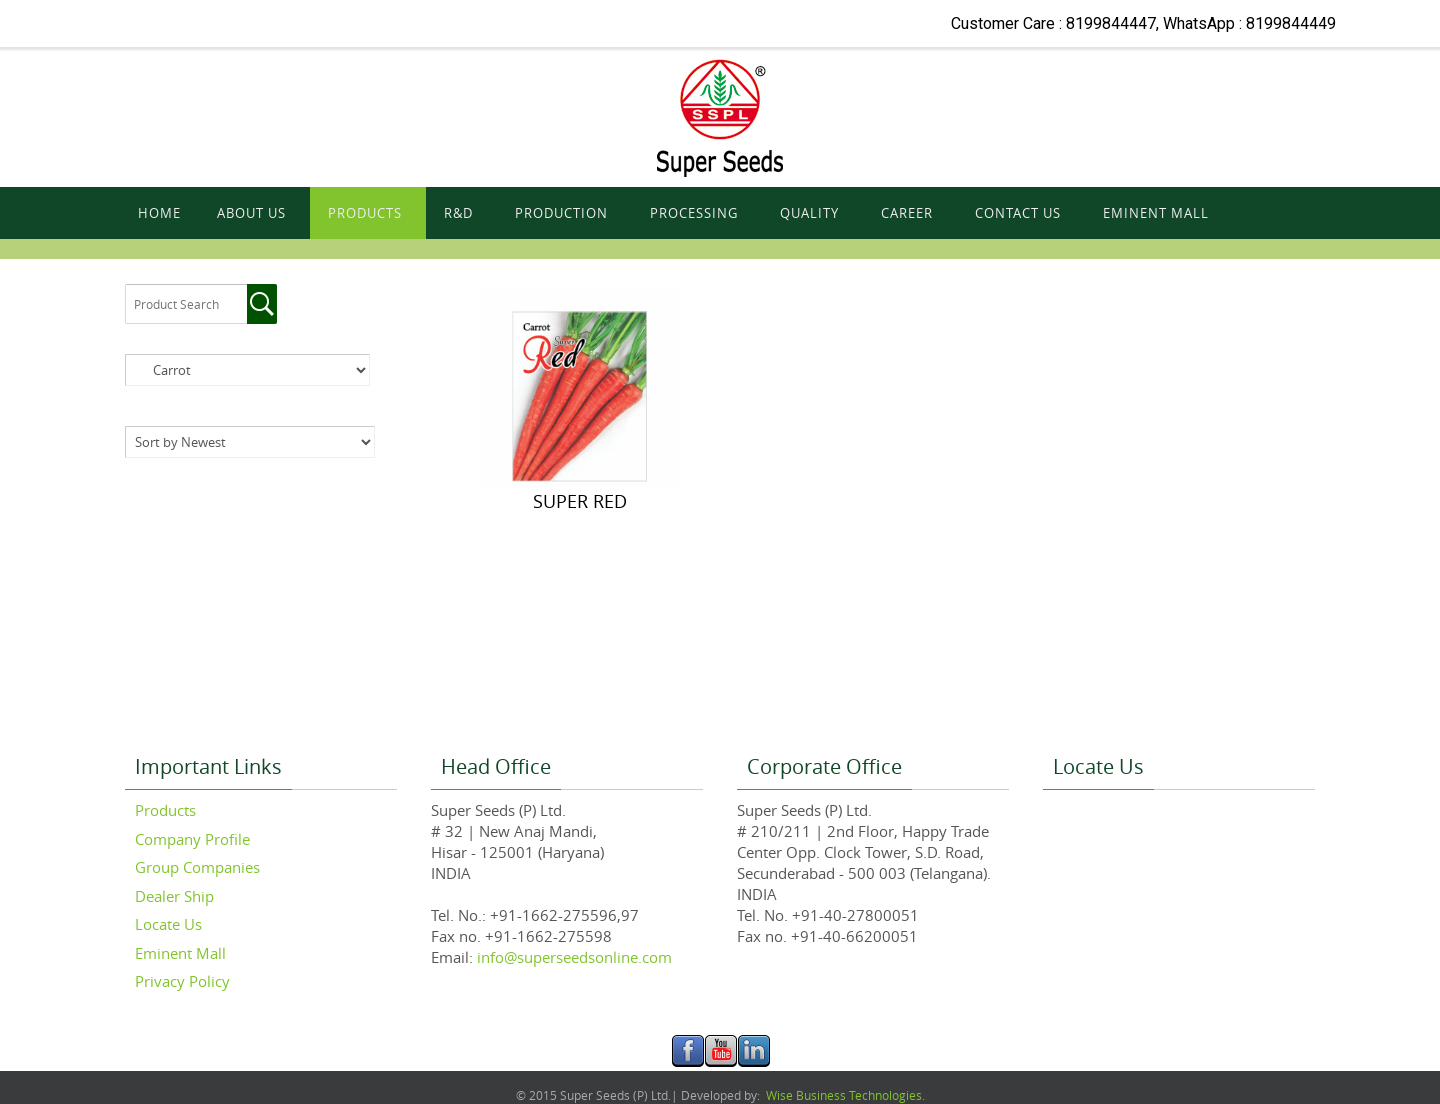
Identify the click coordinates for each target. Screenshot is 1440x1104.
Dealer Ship (174, 896)
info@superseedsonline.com (572, 957)
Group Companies (197, 867)
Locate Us (168, 924)
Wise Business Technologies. (844, 1095)
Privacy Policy (182, 981)
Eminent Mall (180, 953)
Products (165, 810)
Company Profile (192, 839)
